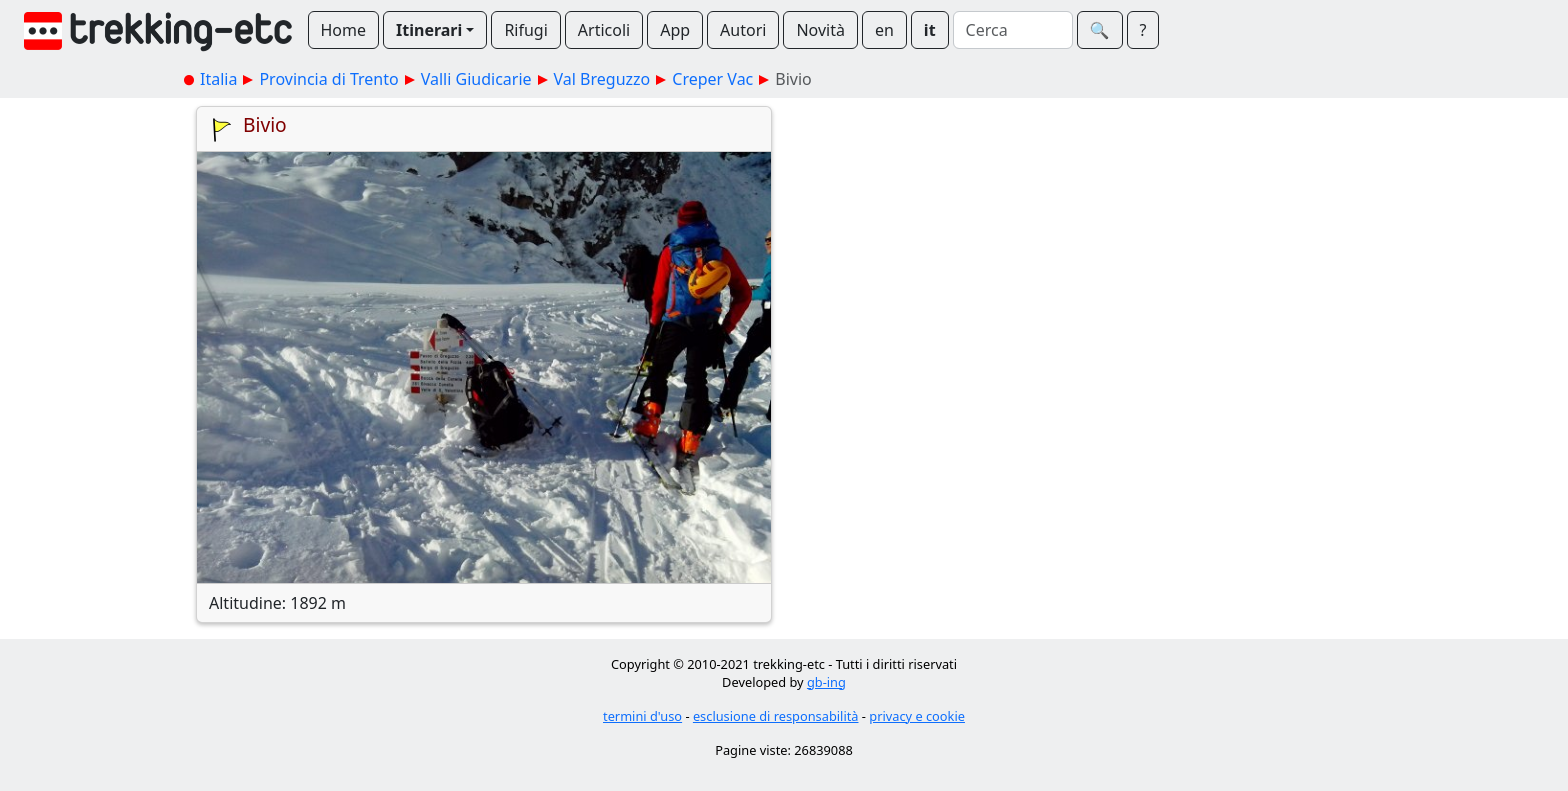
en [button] (884, 30)
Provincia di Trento (328, 79)
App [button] (675, 30)
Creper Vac (712, 79)
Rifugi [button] (525, 30)
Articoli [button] (604, 30)
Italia (218, 79)
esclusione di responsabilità (776, 716)
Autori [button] (743, 30)
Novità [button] (820, 30)
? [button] (1143, 30)
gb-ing (826, 682)
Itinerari (429, 30)
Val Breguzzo (602, 79)
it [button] (930, 30)
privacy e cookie (917, 716)
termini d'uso (642, 716)
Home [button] (344, 30)
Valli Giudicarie (476, 79)
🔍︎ (1100, 30)
